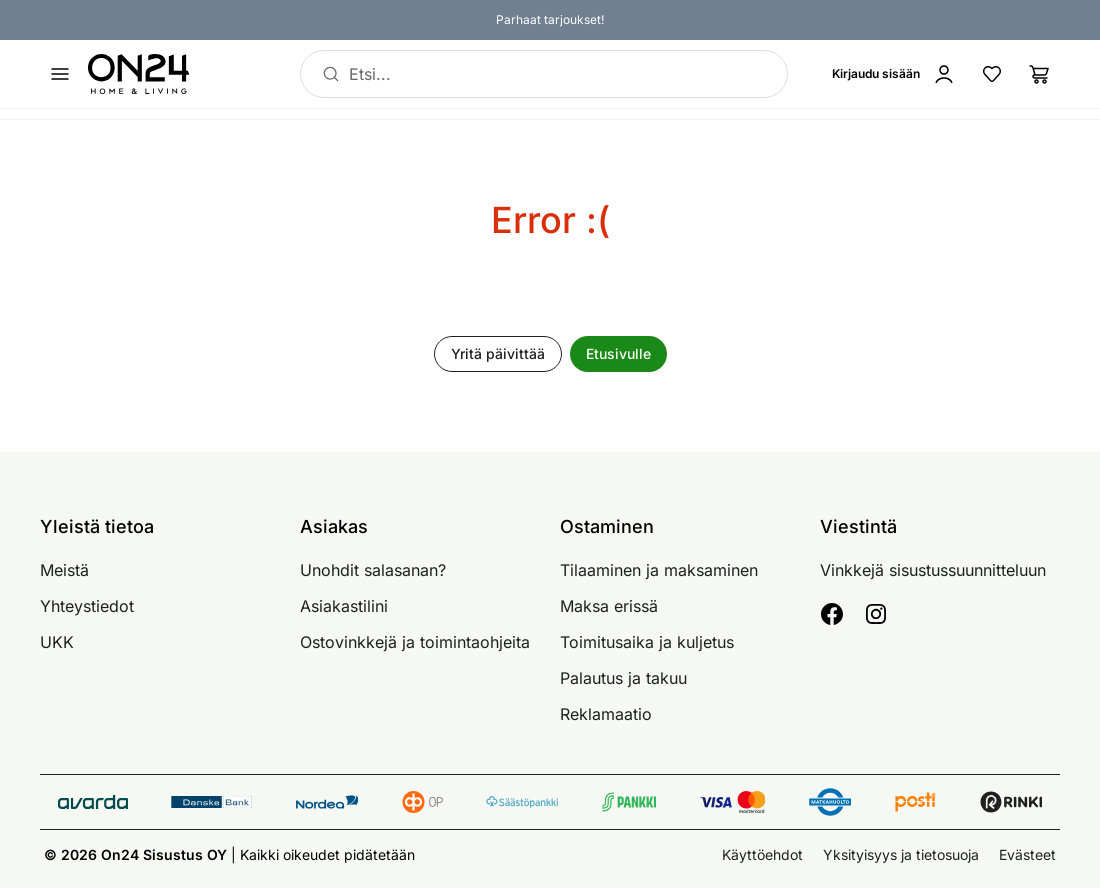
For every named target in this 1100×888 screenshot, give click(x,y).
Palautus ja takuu (623, 678)
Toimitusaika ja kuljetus (647, 642)
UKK (57, 642)
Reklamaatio (606, 714)
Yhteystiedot (87, 606)
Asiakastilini (344, 606)
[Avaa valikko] (60, 74)
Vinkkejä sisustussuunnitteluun (933, 570)
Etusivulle (618, 353)
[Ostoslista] (1040, 74)
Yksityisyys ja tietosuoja (901, 854)
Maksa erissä (609, 606)
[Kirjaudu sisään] (898, 74)
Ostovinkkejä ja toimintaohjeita (415, 642)
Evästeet (1027, 854)
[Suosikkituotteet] (992, 74)
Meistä (64, 570)
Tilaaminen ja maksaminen (659, 570)
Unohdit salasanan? (373, 570)
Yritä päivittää (498, 353)
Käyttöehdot (762, 854)
